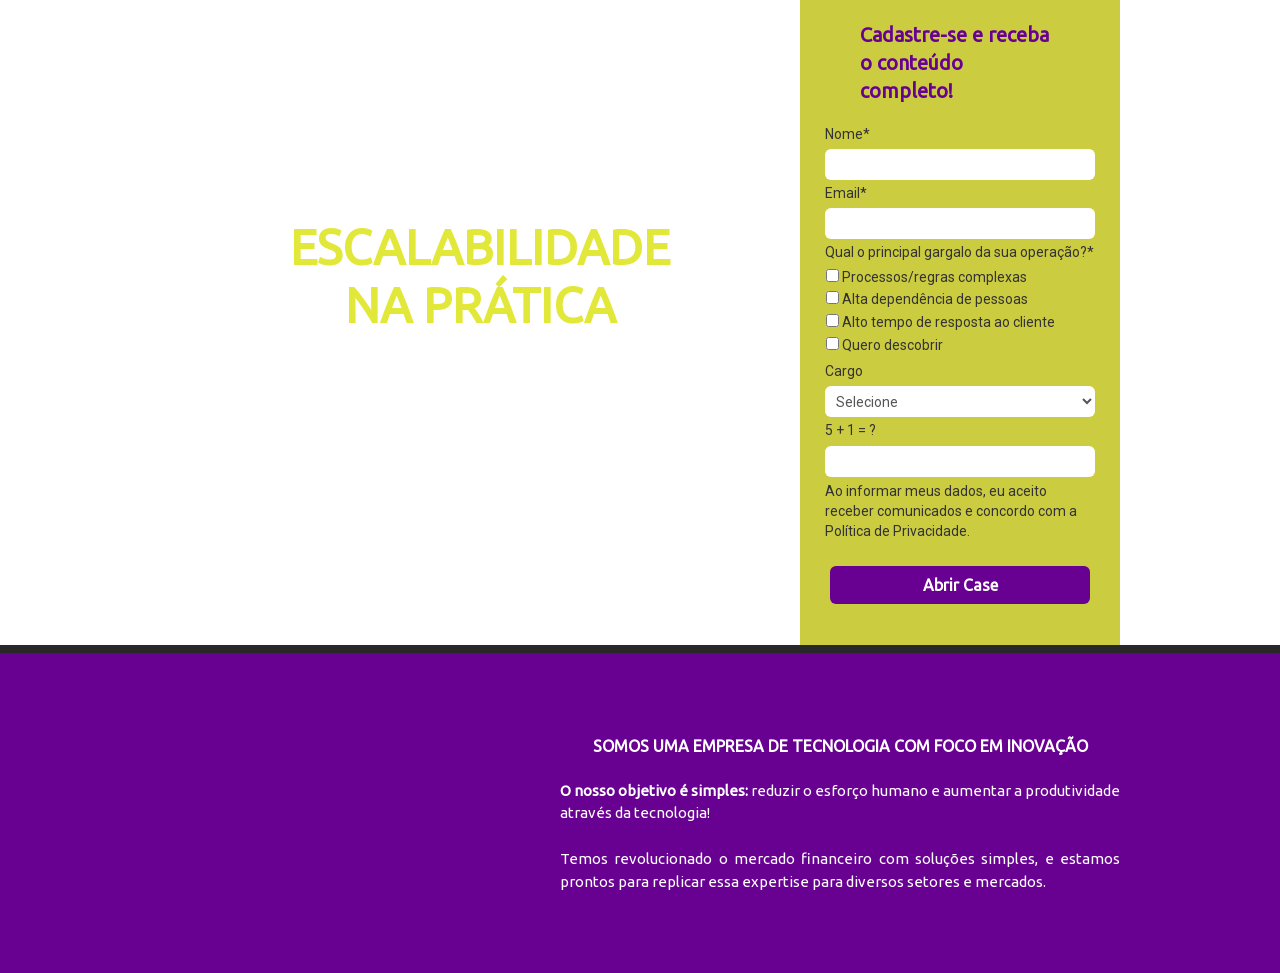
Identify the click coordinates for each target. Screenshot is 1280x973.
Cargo (844, 371)
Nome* (847, 134)
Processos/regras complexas (926, 277)
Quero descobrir (884, 345)
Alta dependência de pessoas (927, 299)
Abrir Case (960, 585)
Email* (846, 193)
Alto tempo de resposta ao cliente (940, 322)
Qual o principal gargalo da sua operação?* (959, 252)
